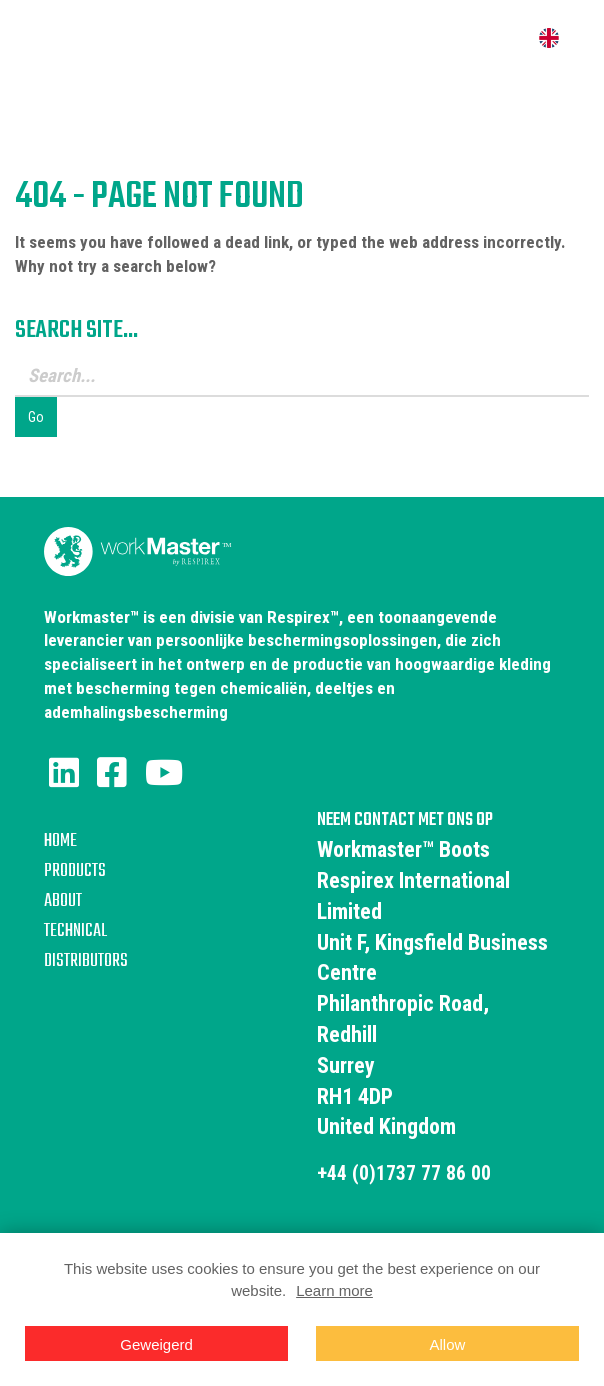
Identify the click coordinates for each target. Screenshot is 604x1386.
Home (60, 841)
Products (75, 871)
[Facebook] (112, 773)
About (63, 901)
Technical (75, 931)
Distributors (86, 961)
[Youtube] (164, 773)
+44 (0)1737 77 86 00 (411, 1172)
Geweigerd (156, 1344)
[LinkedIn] (64, 773)
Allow (447, 1344)
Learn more (334, 1290)
